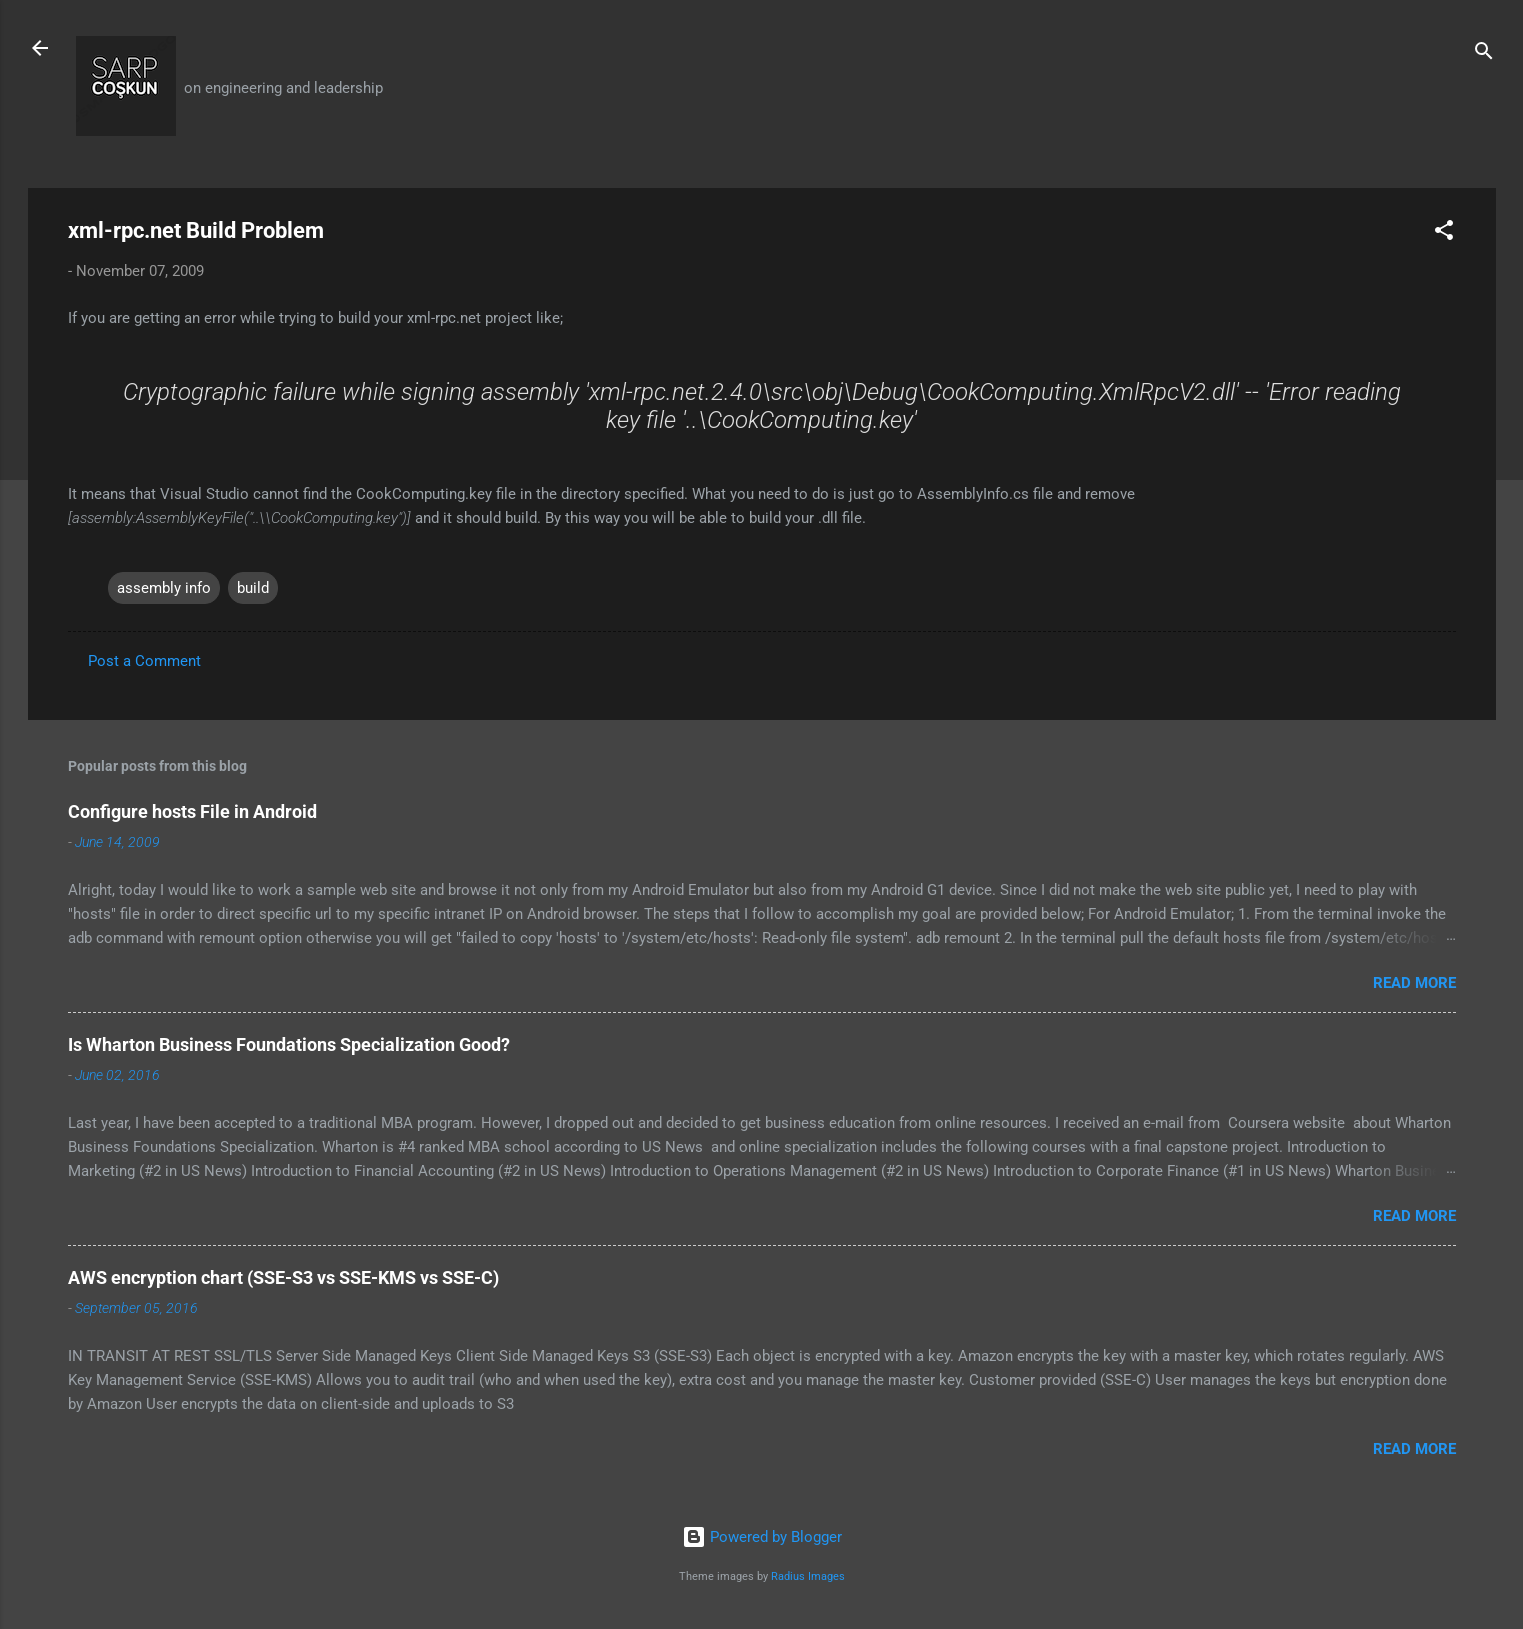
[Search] (1484, 54)
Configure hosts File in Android (192, 811)
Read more (1414, 983)
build (253, 588)
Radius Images (808, 1576)
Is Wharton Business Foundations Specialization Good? (289, 1044)
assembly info (164, 588)
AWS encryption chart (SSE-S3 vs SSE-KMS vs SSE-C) (283, 1277)
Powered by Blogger (762, 1537)
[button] (1444, 233)
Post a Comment (144, 661)
